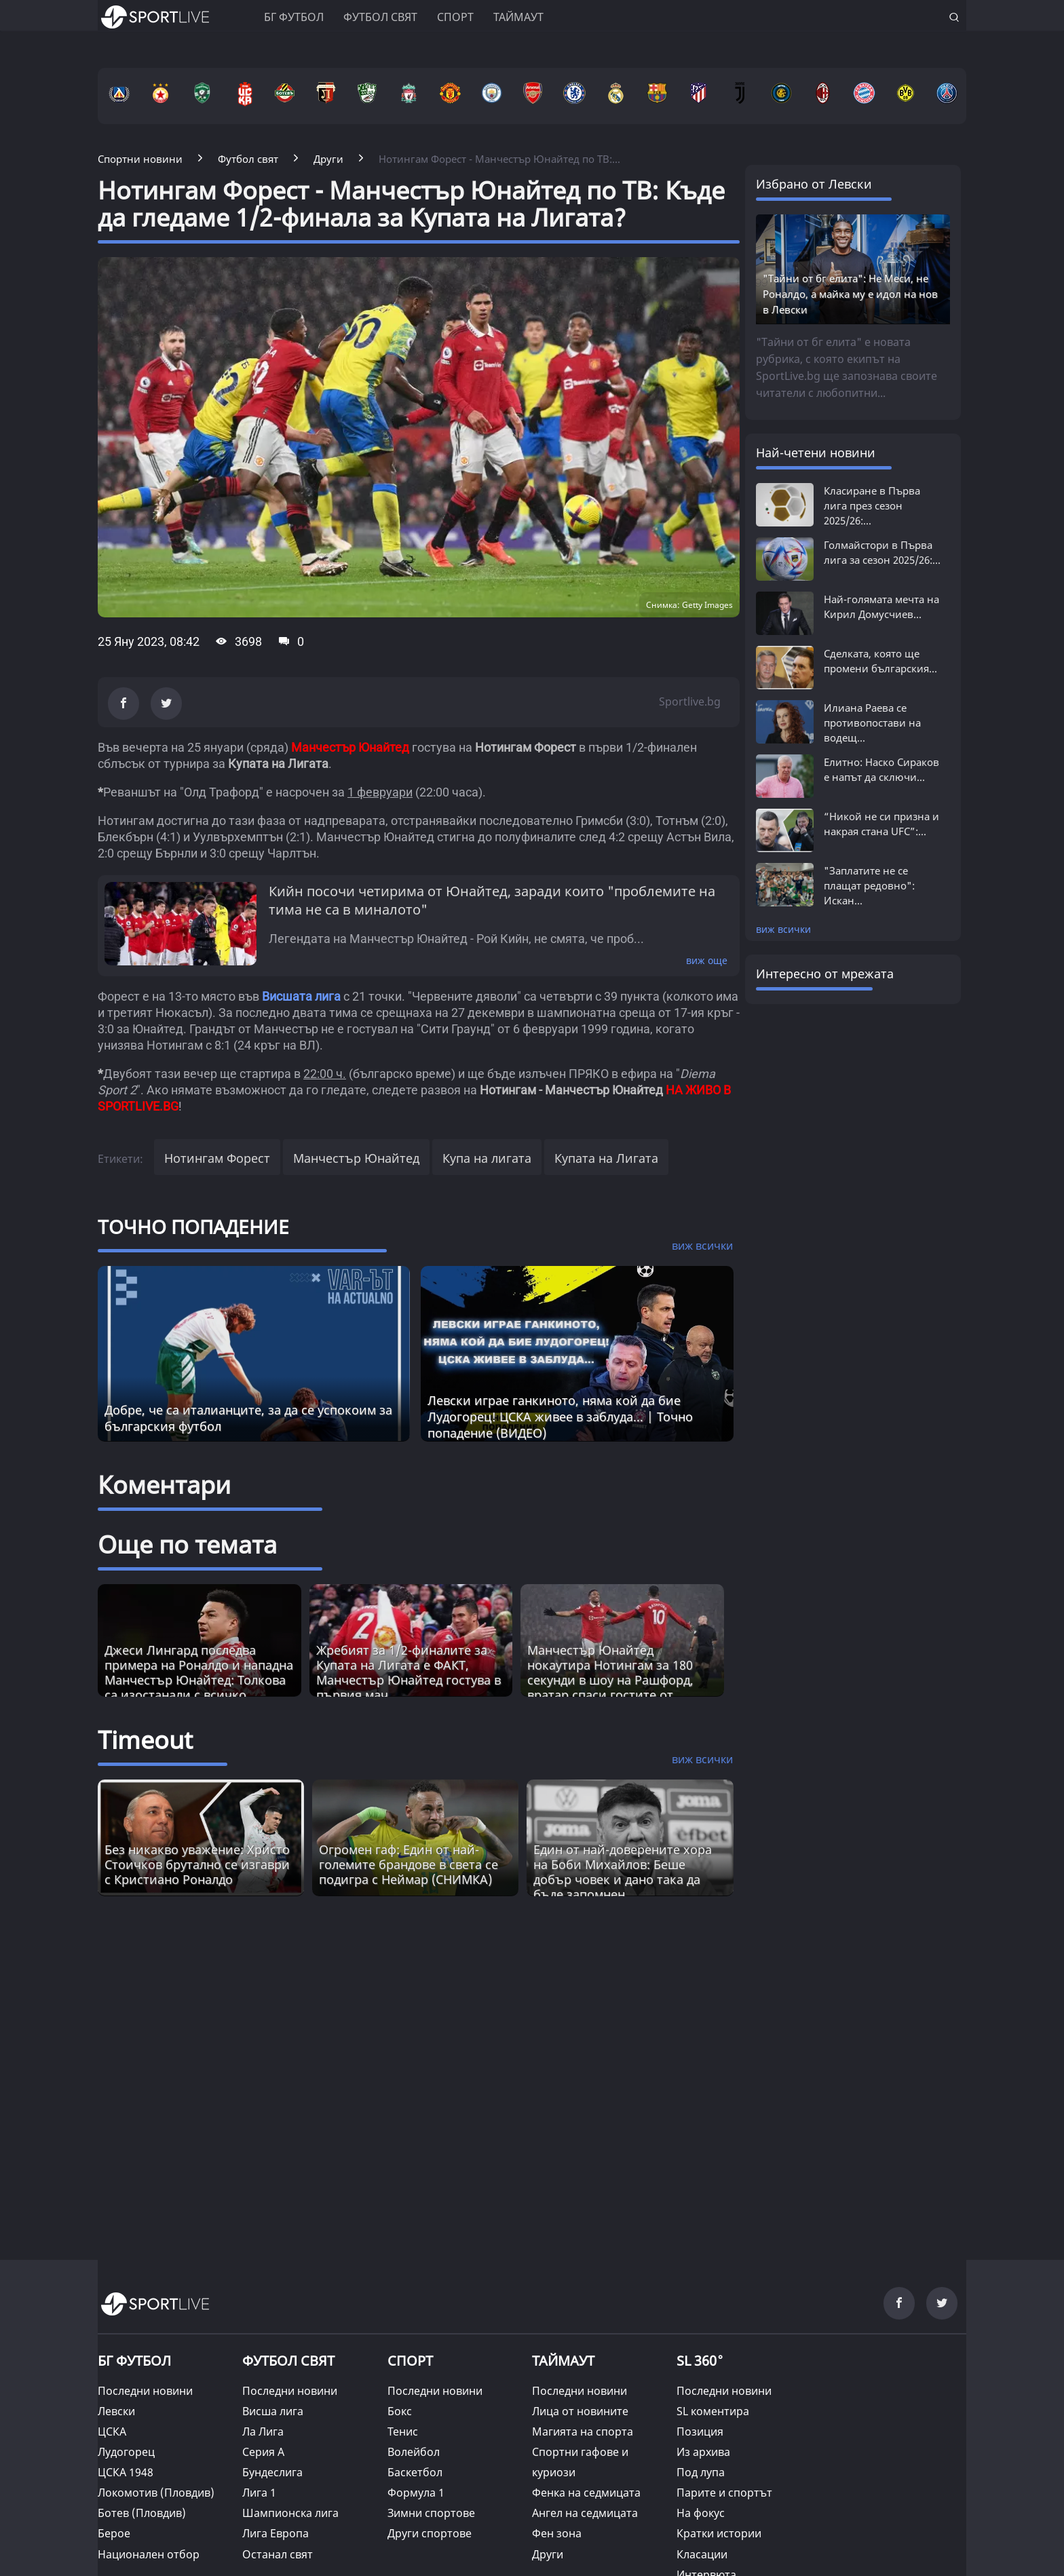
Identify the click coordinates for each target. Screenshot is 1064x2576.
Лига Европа (275, 2533)
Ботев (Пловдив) (142, 2512)
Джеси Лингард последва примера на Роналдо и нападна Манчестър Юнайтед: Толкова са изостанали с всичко (198, 1672)
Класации (702, 2554)
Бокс (399, 2411)
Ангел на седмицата (585, 2512)
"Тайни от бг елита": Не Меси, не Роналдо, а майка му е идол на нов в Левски (850, 293)
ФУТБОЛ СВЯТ (288, 2360)
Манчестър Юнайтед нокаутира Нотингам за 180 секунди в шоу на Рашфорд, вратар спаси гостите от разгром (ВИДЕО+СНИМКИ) (610, 1680)
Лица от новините (580, 2411)
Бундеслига (272, 2472)
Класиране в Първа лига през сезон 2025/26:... (872, 505)
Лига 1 (259, 2492)
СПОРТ (410, 2360)
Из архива (703, 2451)
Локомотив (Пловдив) (156, 2492)
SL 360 (700, 2359)
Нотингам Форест (217, 1158)
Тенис (402, 2431)
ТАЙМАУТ (563, 2360)
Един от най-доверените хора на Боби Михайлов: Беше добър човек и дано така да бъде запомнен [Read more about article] (622, 1871)
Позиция (700, 2431)
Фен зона (557, 2533)
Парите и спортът (724, 2492)
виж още (706, 960)
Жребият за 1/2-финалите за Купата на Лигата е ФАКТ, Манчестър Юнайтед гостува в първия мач (408, 1672)
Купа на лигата (486, 1158)
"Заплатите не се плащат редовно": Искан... (869, 885)
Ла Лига (263, 2431)
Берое (114, 2533)
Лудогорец (126, 2451)
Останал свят (277, 2554)
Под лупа (701, 2472)
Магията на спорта (582, 2431)
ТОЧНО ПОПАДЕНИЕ (193, 1226)
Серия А (263, 2451)
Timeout (145, 1739)
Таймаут (518, 16)
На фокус (701, 2512)
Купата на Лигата (606, 1158)
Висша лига (272, 2411)
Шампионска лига (290, 2512)
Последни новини (145, 2390)
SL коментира (713, 2411)
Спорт (455, 16)
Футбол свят (380, 16)
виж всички (783, 929)
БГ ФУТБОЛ (294, 16)
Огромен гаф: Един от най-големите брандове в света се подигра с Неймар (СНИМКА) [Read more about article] (408, 1864)
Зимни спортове (431, 2512)
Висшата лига (301, 996)
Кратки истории (719, 2533)
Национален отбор (149, 2554)
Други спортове (429, 2533)
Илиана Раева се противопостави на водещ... (872, 722)
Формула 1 (415, 2492)
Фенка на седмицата (586, 2492)
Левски (116, 2411)
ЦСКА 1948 (125, 2472)
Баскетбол (414, 2472)
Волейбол (413, 2451)
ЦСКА (112, 2431)
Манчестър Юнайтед (356, 1158)
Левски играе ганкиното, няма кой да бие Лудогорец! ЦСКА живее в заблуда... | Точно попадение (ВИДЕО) (560, 1416)
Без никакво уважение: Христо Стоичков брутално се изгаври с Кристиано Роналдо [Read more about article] (197, 1864)
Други (547, 2554)
